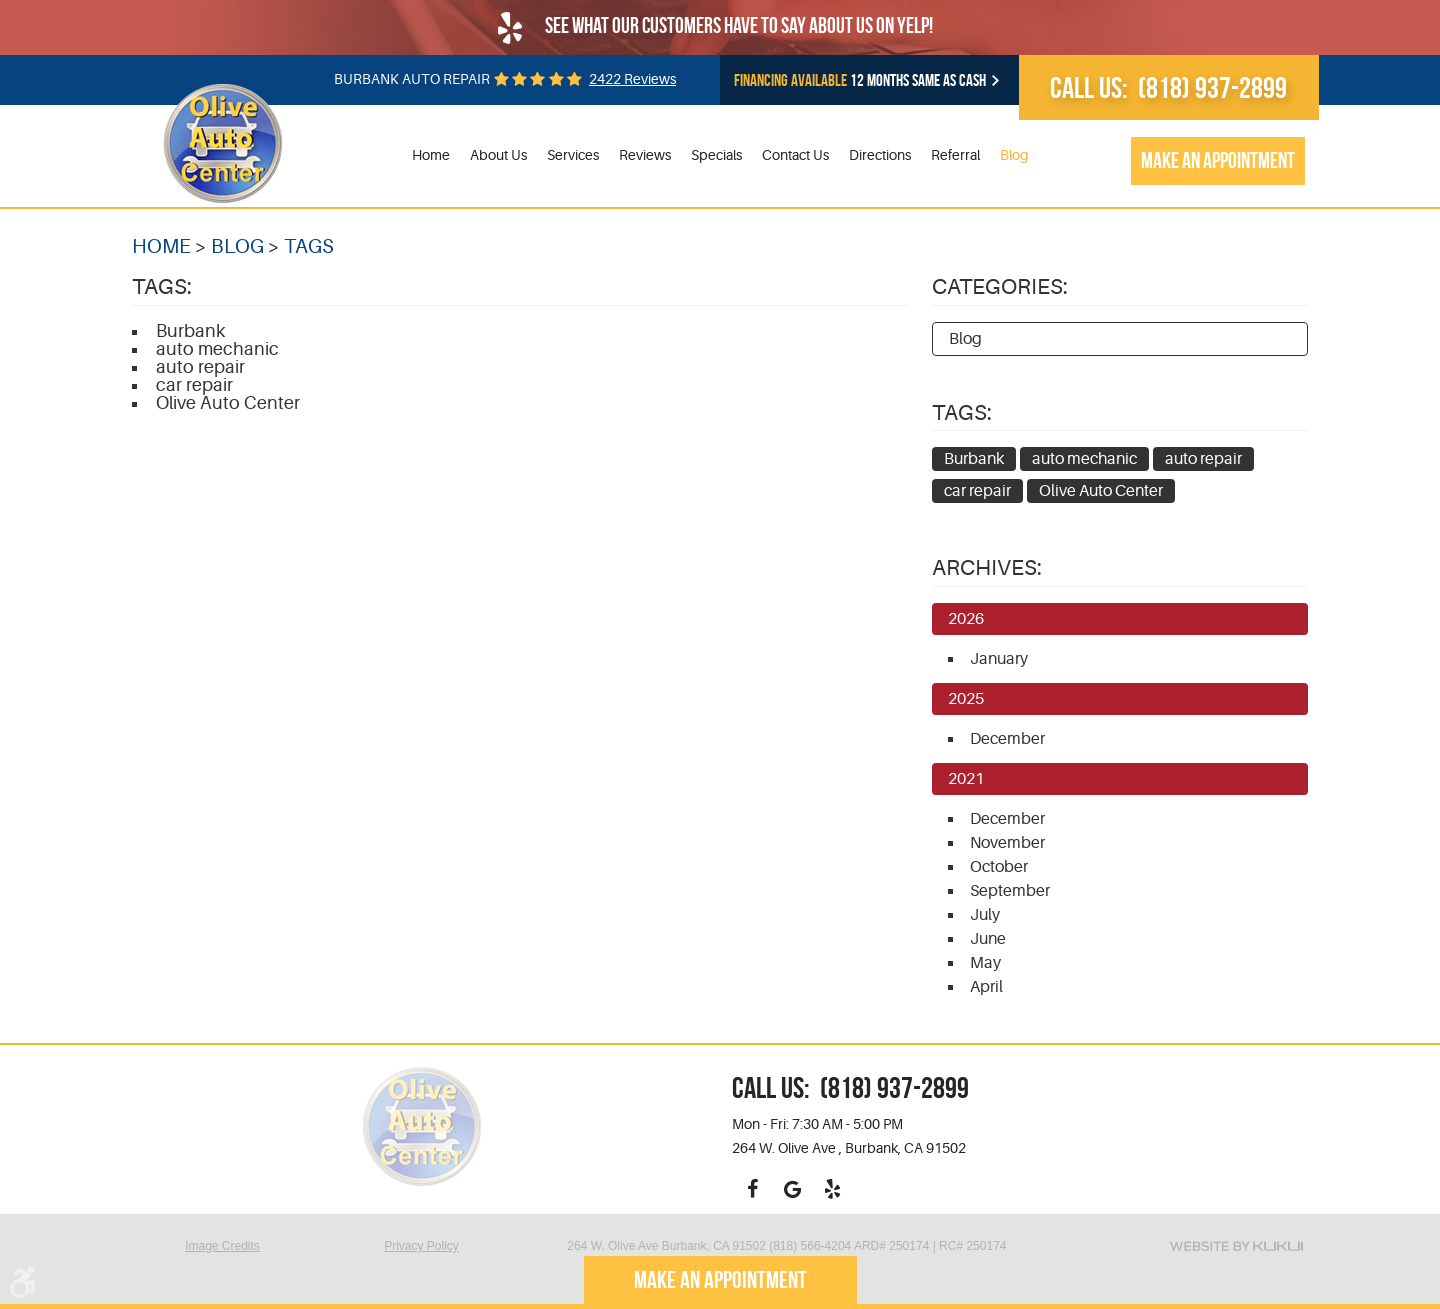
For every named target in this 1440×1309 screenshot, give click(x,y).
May (985, 963)
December (1007, 739)
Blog (1014, 155)
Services (573, 155)
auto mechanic (217, 349)
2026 (966, 619)
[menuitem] (431, 155)
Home (431, 155)
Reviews (645, 155)
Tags (309, 246)
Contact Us (795, 155)
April (986, 987)
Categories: (1000, 286)
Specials (716, 155)
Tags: (962, 412)
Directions (880, 155)
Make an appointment (1218, 160)
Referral (955, 155)
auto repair (200, 367)
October (999, 867)
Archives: (987, 567)
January (999, 659)
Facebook (752, 1189)
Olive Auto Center (228, 403)
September (1010, 891)
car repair (194, 385)
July (985, 915)
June (988, 939)
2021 (966, 779)
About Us (498, 155)
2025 (966, 699)
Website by (1236, 1246)
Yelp (832, 1189)
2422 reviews (632, 79)
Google (792, 1189)
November (1007, 843)
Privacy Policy (421, 1246)
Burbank (190, 331)
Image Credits (222, 1246)
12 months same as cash (860, 80)
